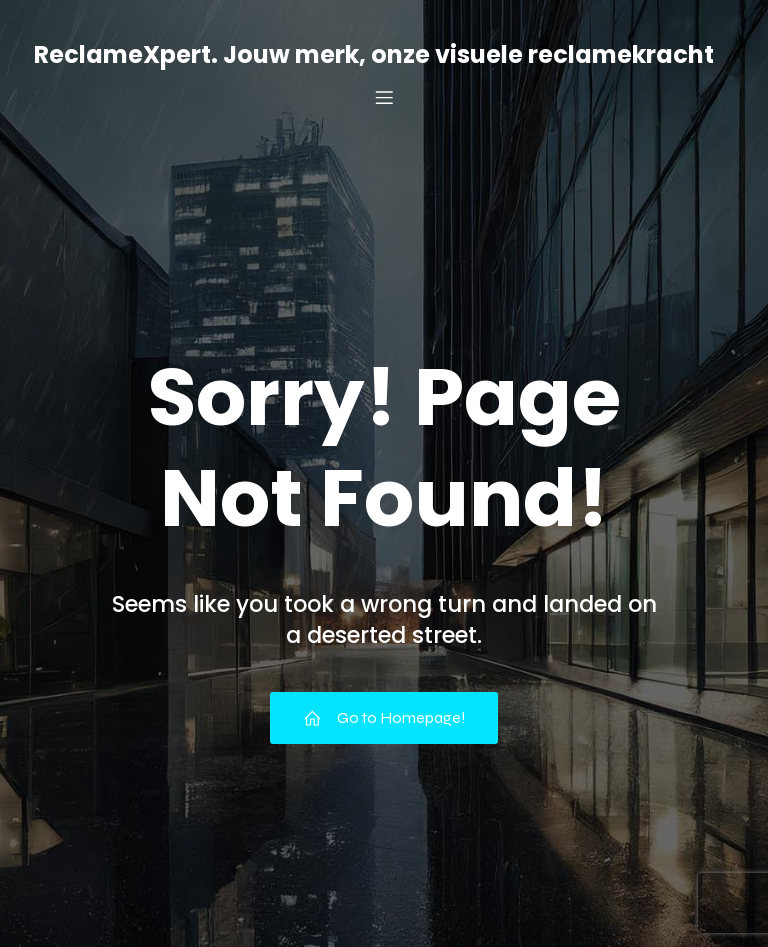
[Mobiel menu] (384, 97)
